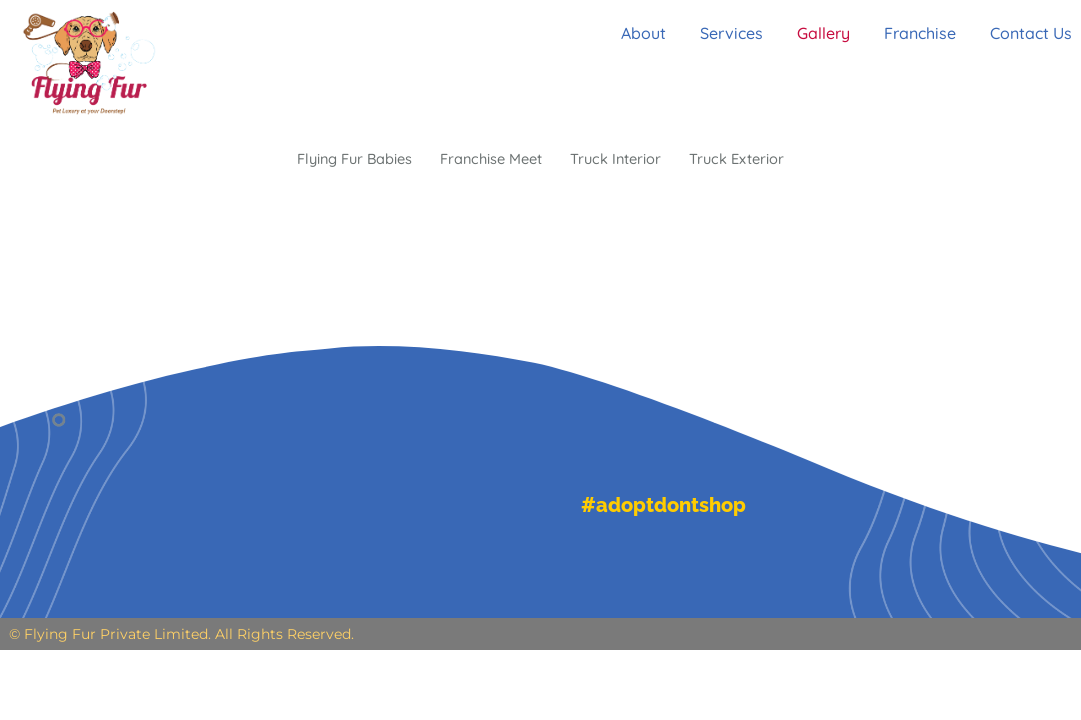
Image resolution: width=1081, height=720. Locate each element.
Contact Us (1040, 33)
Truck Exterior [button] (753, 160)
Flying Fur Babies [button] (341, 160)
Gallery (820, 33)
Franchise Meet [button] (489, 160)
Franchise (923, 33)
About (628, 33)
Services (722, 33)
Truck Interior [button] (623, 160)
